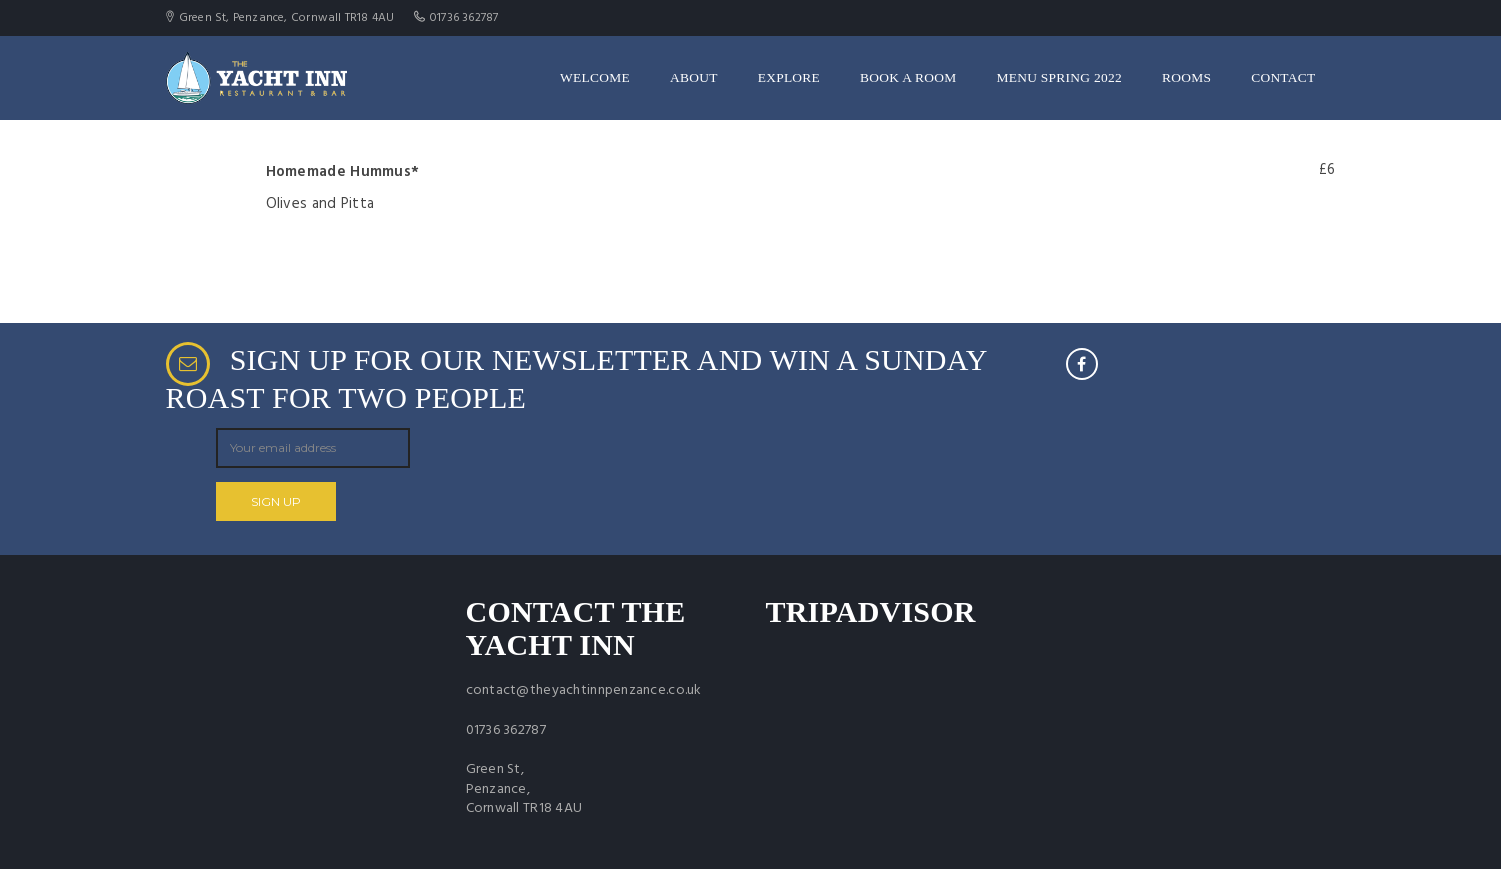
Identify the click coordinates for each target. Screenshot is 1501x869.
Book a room (908, 77)
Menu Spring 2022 (1059, 77)
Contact (1283, 77)
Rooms (1186, 77)
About (694, 77)
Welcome (595, 77)
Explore (789, 77)
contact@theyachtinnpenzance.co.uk (584, 690)
